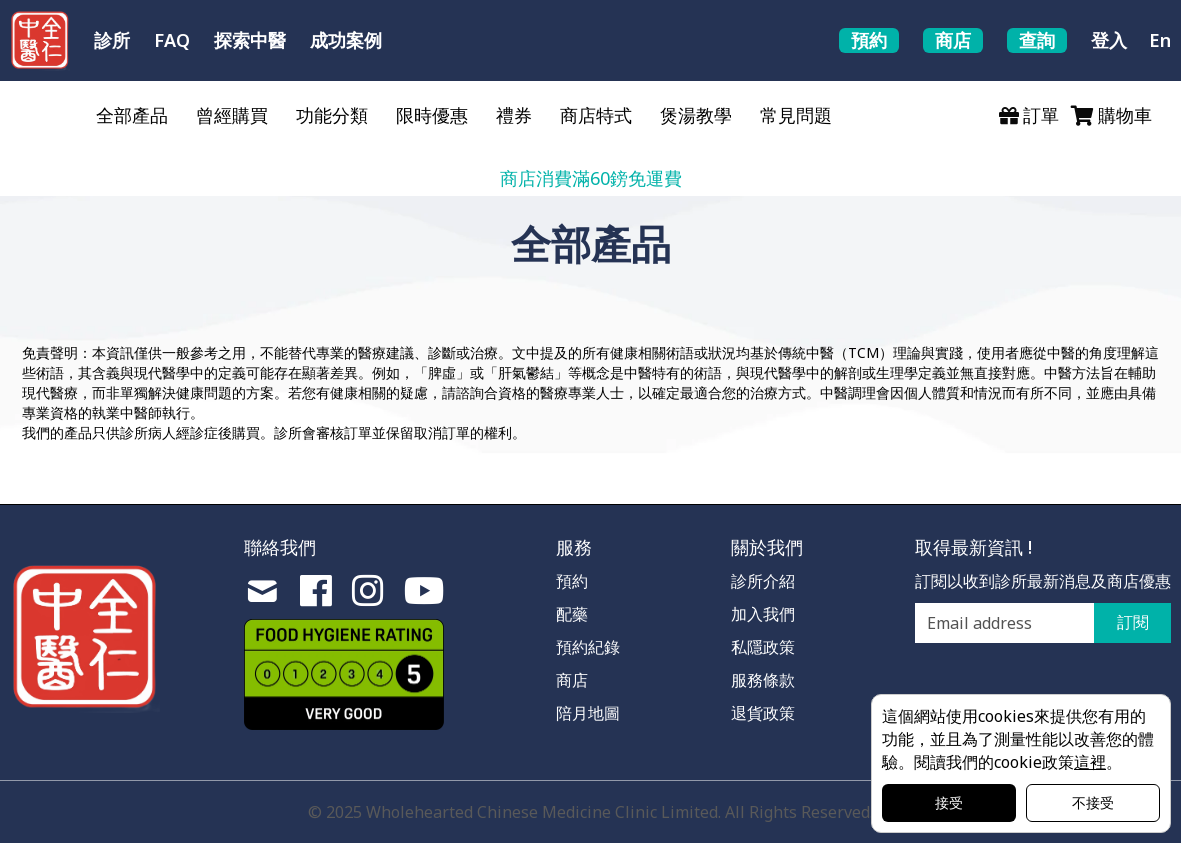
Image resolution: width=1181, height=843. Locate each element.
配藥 (572, 614)
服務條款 (763, 680)
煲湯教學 (696, 115)
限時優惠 (432, 115)
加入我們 (763, 614)
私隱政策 (763, 647)
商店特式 (596, 115)
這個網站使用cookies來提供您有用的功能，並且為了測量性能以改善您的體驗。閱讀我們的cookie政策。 (1018, 739)
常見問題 (796, 115)
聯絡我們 (280, 547)
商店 (572, 680)
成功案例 (346, 40)
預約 (572, 581)
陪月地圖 (588, 713)
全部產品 (132, 115)
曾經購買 (232, 115)
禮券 (514, 115)
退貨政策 (763, 713)
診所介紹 (763, 581)
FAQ (172, 40)
